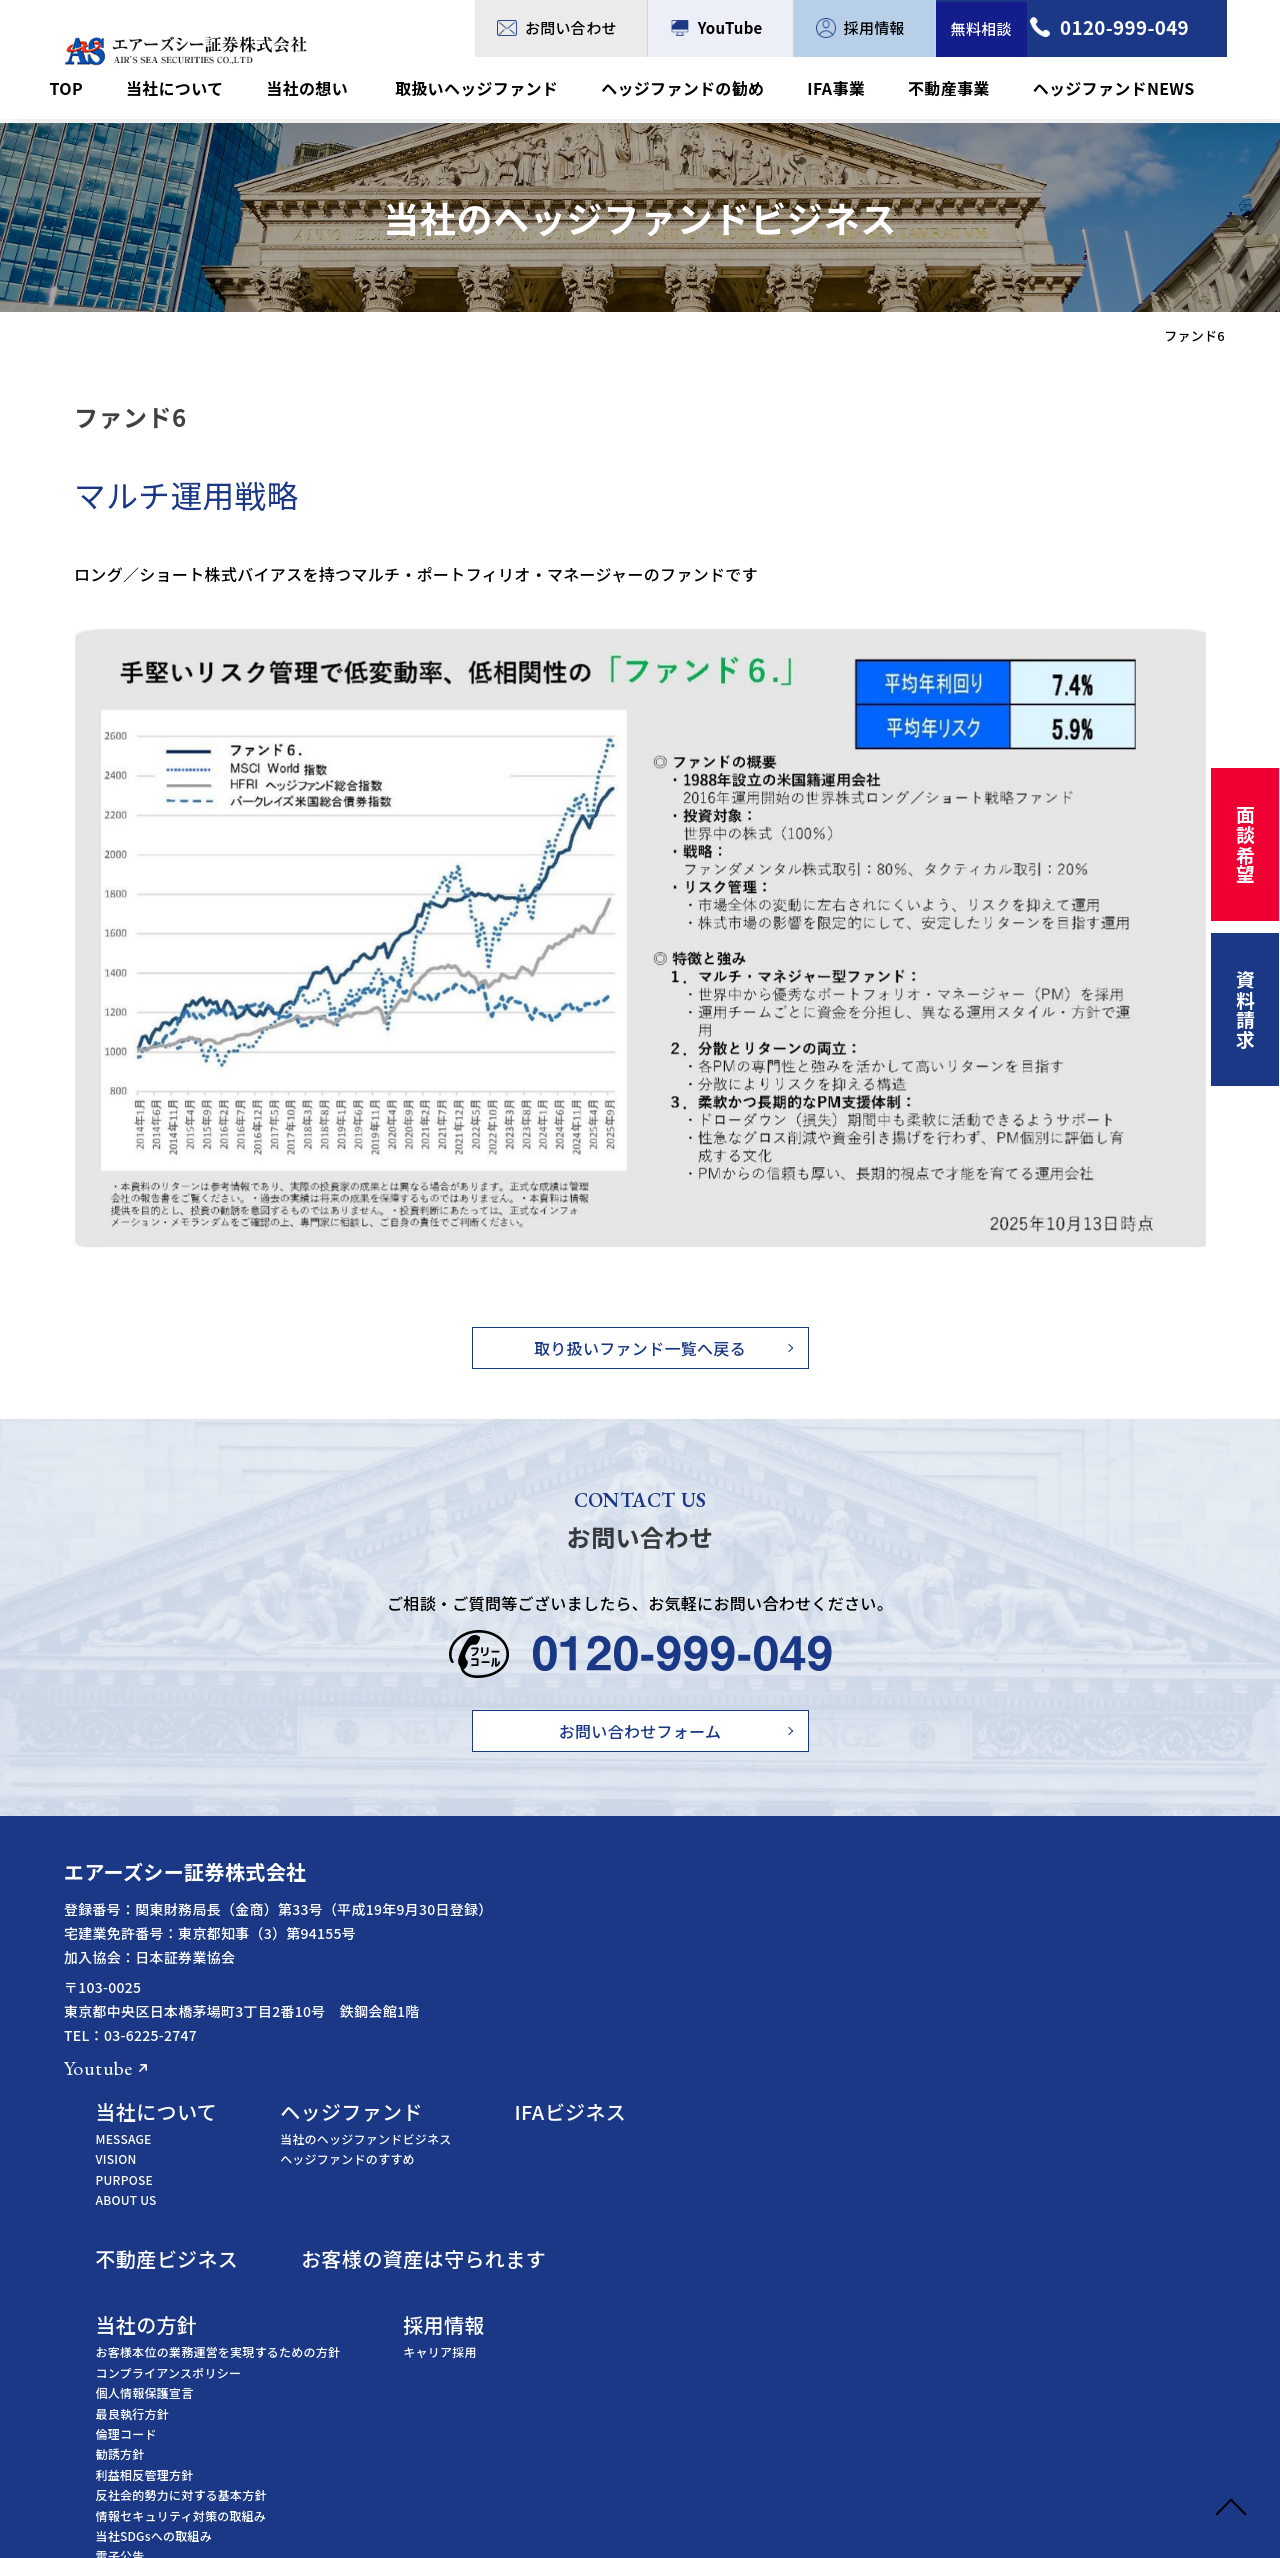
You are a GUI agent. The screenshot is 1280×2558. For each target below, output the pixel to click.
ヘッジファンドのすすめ (806, 1918)
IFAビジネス (1043, 1871)
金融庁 (558, 2401)
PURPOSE (568, 1938)
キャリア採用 (898, 2111)
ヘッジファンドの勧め (698, 89)
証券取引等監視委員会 (601, 2422)
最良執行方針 (576, 2172)
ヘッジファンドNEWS (1116, 89)
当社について (204, 89)
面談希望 (1243, 848)
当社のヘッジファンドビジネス (824, 1898)
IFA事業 (848, 89)
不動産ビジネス (611, 2018)
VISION (560, 1918)
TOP (100, 89)
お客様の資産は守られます (882, 2018)
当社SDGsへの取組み (598, 2295)
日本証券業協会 (583, 2463)
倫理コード (570, 2193)
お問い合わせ (559, 27)
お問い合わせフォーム (640, 1731)
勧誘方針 (564, 2213)
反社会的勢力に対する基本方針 (625, 2254)
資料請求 (1243, 1021)
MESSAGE (568, 1898)
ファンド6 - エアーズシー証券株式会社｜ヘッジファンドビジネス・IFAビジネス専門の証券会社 (186, 51)
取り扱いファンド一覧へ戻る (640, 1348)
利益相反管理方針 (589, 2233)
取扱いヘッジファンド (495, 89)
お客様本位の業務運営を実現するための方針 (662, 2111)
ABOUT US (570, 1959)
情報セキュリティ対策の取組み (625, 2274)
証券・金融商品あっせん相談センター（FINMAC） (679, 2442)
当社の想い (333, 89)
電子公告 (564, 2315)
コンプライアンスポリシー (613, 2131)
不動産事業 (956, 89)
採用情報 (861, 27)
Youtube (98, 2068)
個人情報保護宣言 (589, 2152)
